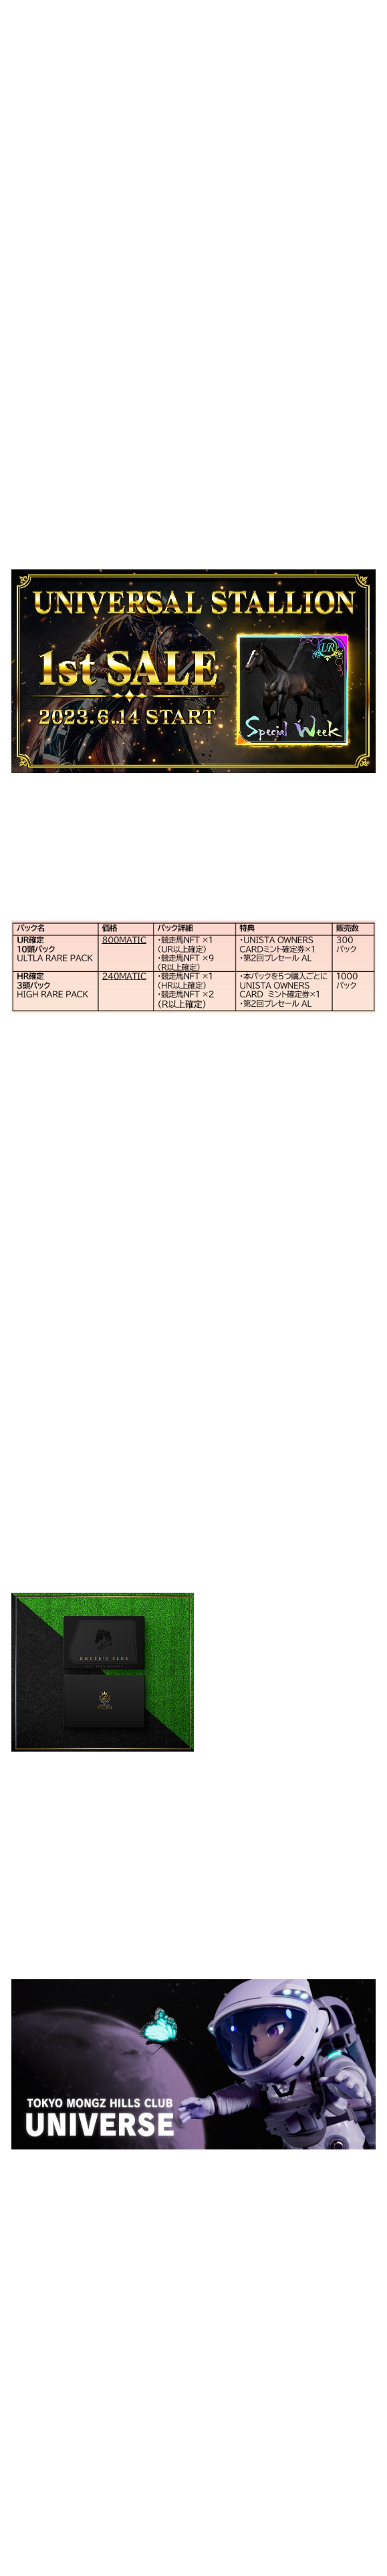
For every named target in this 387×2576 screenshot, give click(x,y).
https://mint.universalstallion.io (197, 545)
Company (302, 19)
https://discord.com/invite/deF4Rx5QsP (190, 1537)
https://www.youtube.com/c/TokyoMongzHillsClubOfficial (157, 2337)
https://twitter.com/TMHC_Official (184, 2369)
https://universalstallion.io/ (121, 513)
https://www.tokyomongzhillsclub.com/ (209, 2177)
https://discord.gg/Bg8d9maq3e (175, 2353)
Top (215, 19)
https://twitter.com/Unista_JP (168, 1553)
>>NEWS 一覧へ (49, 2525)
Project (357, 19)
